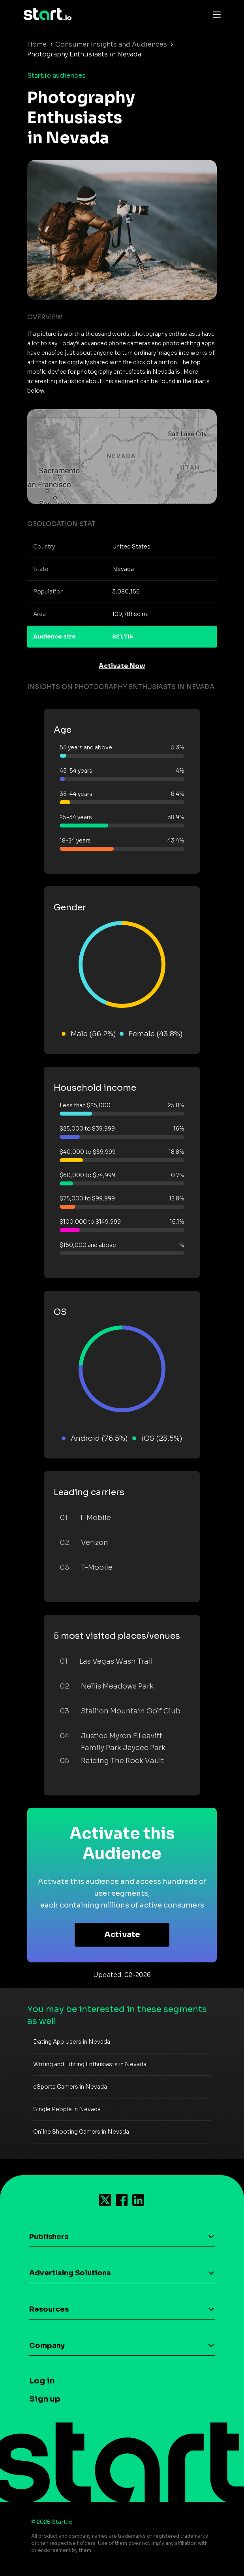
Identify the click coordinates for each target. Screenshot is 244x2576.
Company (47, 2345)
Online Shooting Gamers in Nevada (81, 2131)
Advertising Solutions (70, 2273)
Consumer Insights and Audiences (111, 44)
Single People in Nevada (67, 2109)
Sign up (44, 2399)
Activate (122, 1934)
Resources (49, 2309)
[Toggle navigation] (215, 14)
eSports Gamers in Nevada (70, 2086)
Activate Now (122, 666)
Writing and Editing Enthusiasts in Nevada (89, 2064)
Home (37, 44)
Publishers (48, 2236)
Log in (41, 2381)
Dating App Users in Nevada (71, 2041)
